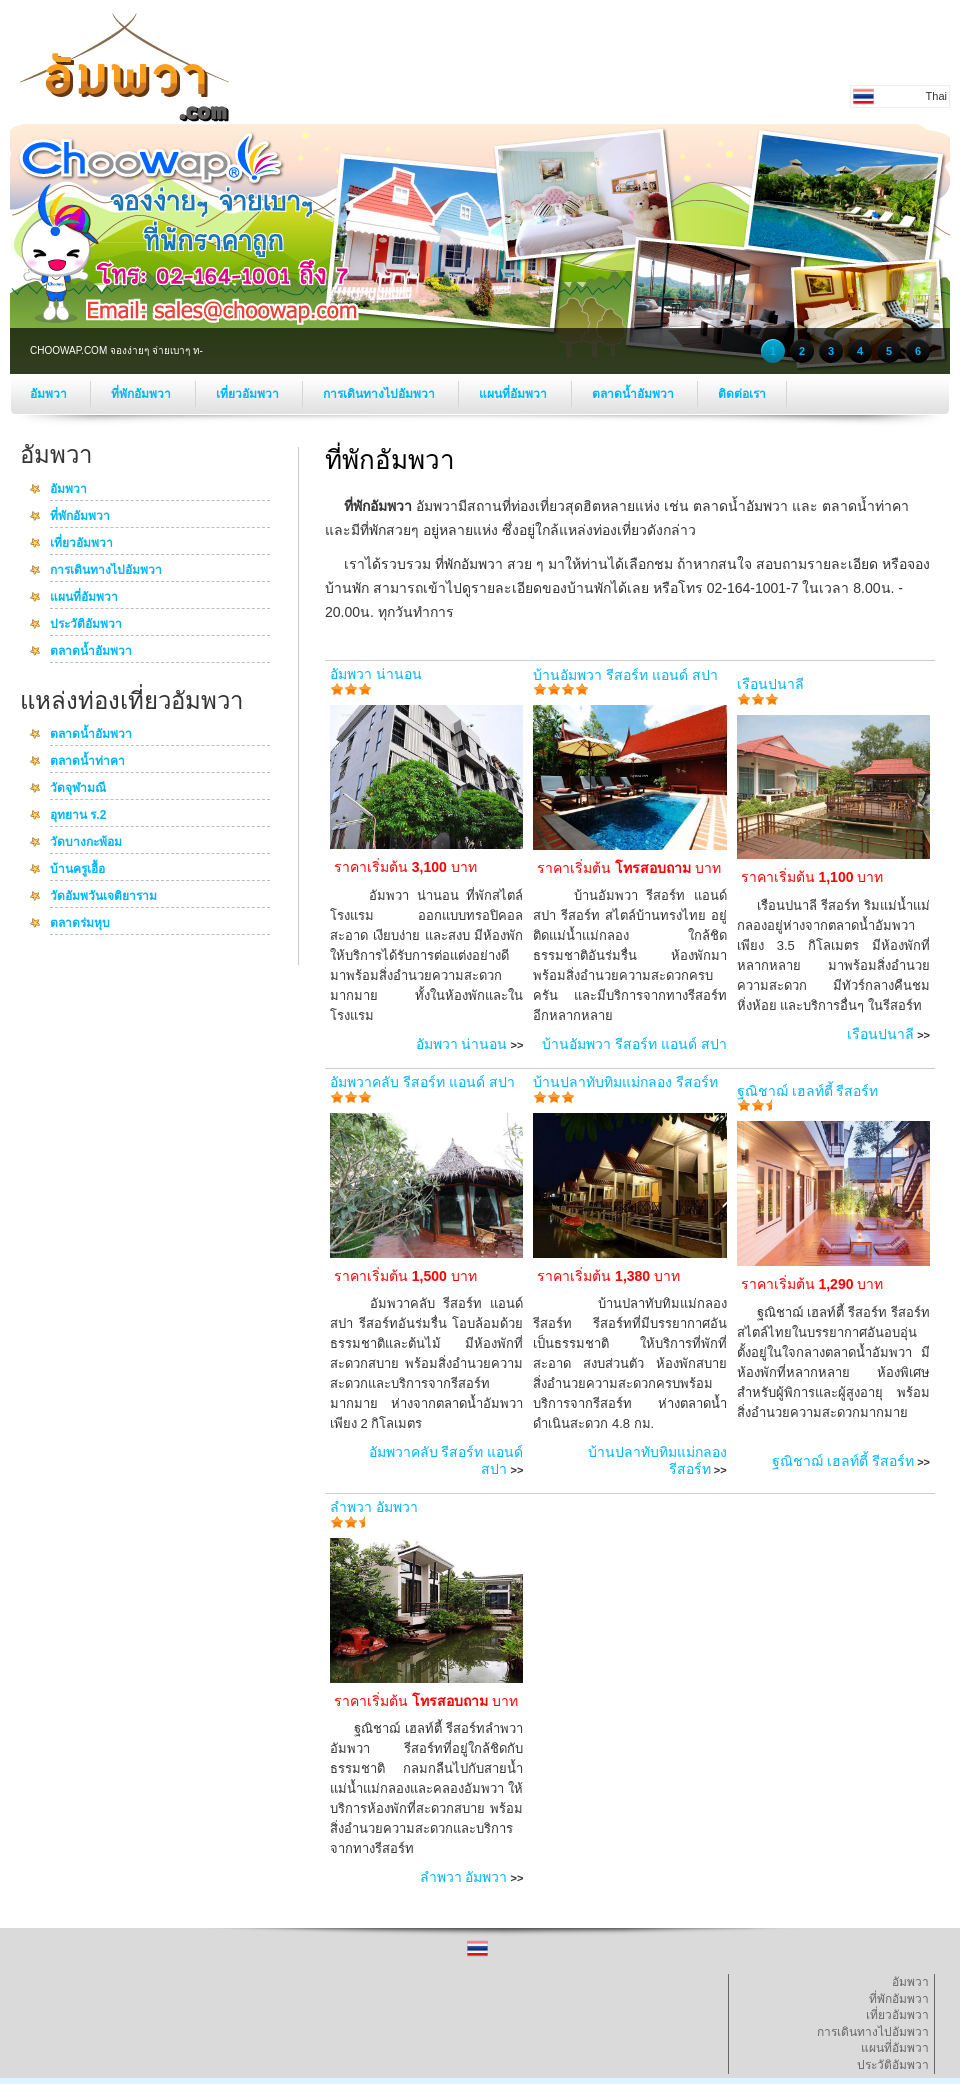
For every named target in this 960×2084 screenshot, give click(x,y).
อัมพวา (50, 394)
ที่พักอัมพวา (142, 394)
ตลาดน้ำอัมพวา (634, 394)
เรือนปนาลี (770, 684)
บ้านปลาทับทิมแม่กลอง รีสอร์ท (625, 1082)
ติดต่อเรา (742, 394)
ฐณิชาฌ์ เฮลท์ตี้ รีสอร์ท (808, 1091)
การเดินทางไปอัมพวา (380, 394)
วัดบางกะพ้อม (86, 843)
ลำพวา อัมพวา (374, 1507)
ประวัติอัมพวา (86, 625)
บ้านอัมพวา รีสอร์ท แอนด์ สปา (625, 675)
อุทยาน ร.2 (78, 816)
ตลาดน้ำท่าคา (87, 762)
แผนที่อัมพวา (514, 394)
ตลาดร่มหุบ (80, 924)
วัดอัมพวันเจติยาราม (103, 897)
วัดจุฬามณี (78, 789)
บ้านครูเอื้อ (77, 870)
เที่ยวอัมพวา (249, 394)
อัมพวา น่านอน (376, 674)
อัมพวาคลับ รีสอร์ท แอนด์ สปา (422, 1082)
